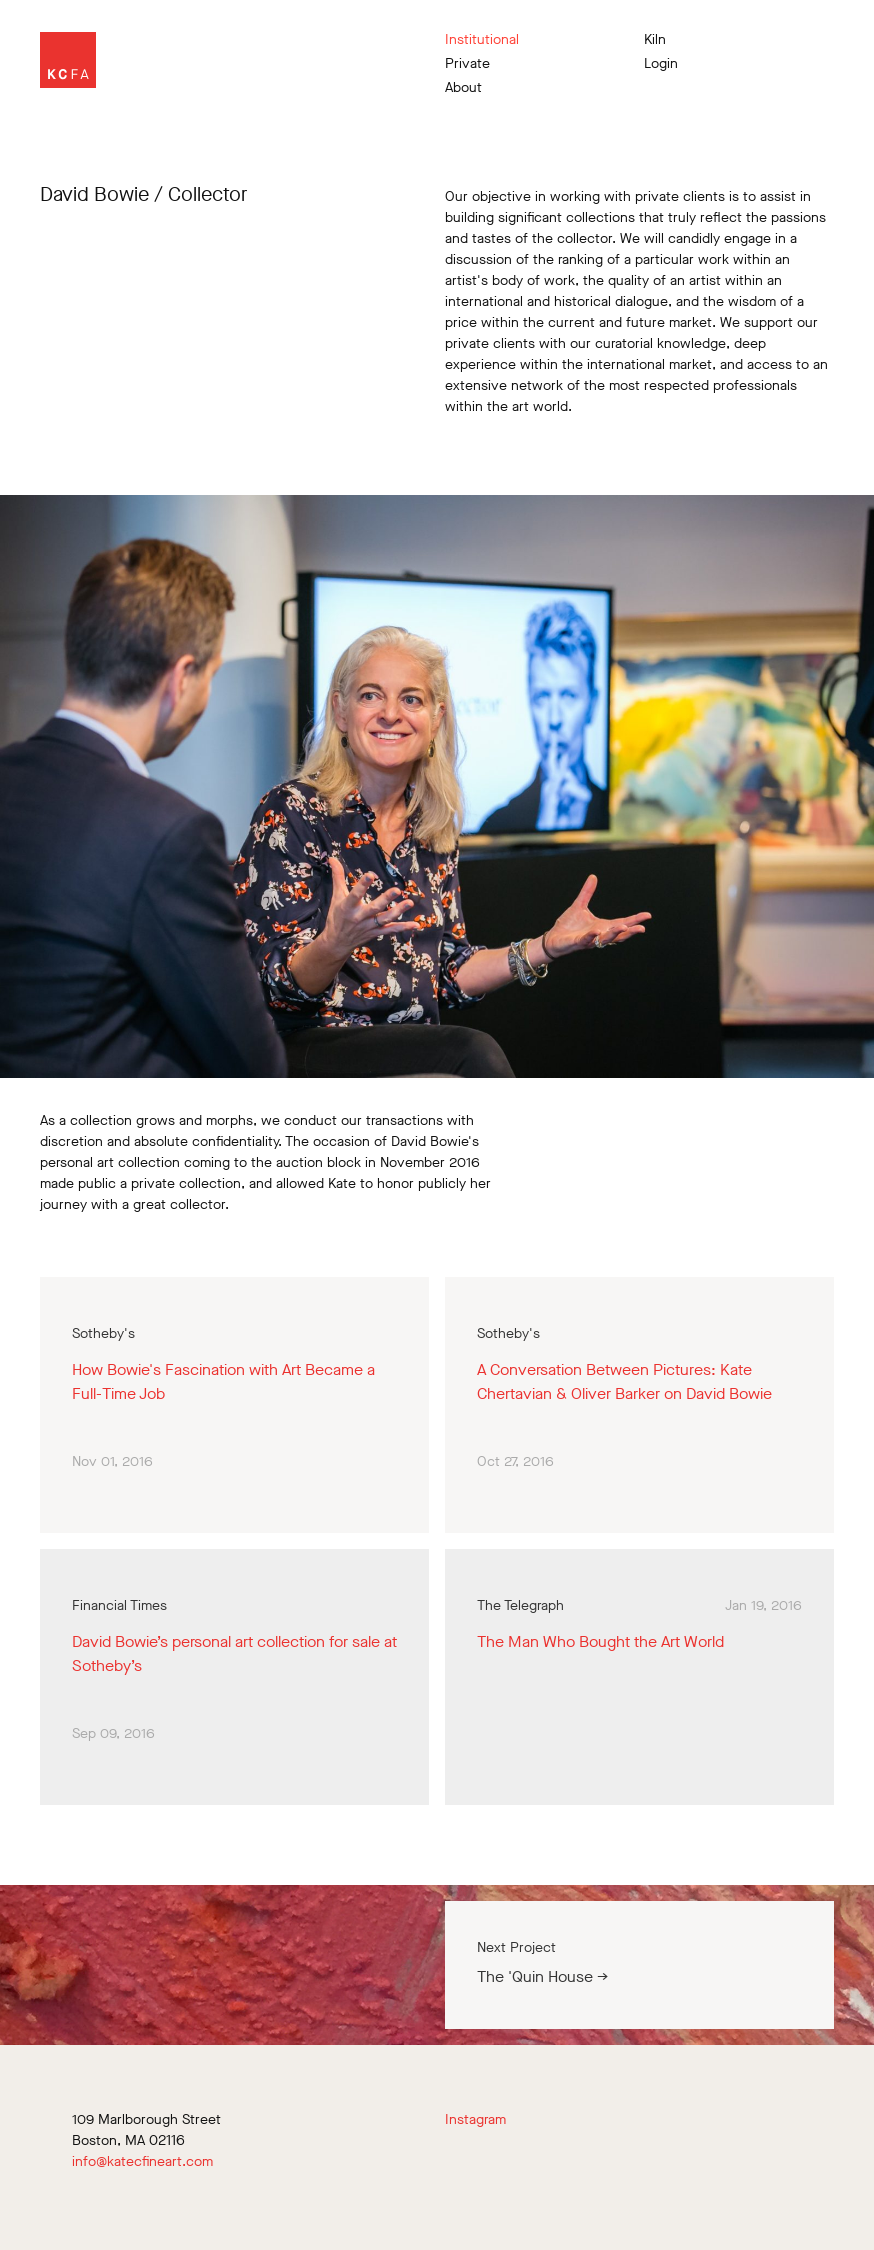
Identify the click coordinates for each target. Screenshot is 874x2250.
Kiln (655, 40)
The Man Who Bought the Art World (600, 1641)
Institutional (482, 40)
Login (661, 64)
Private (467, 64)
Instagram (475, 2119)
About (463, 88)
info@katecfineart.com (142, 2161)
